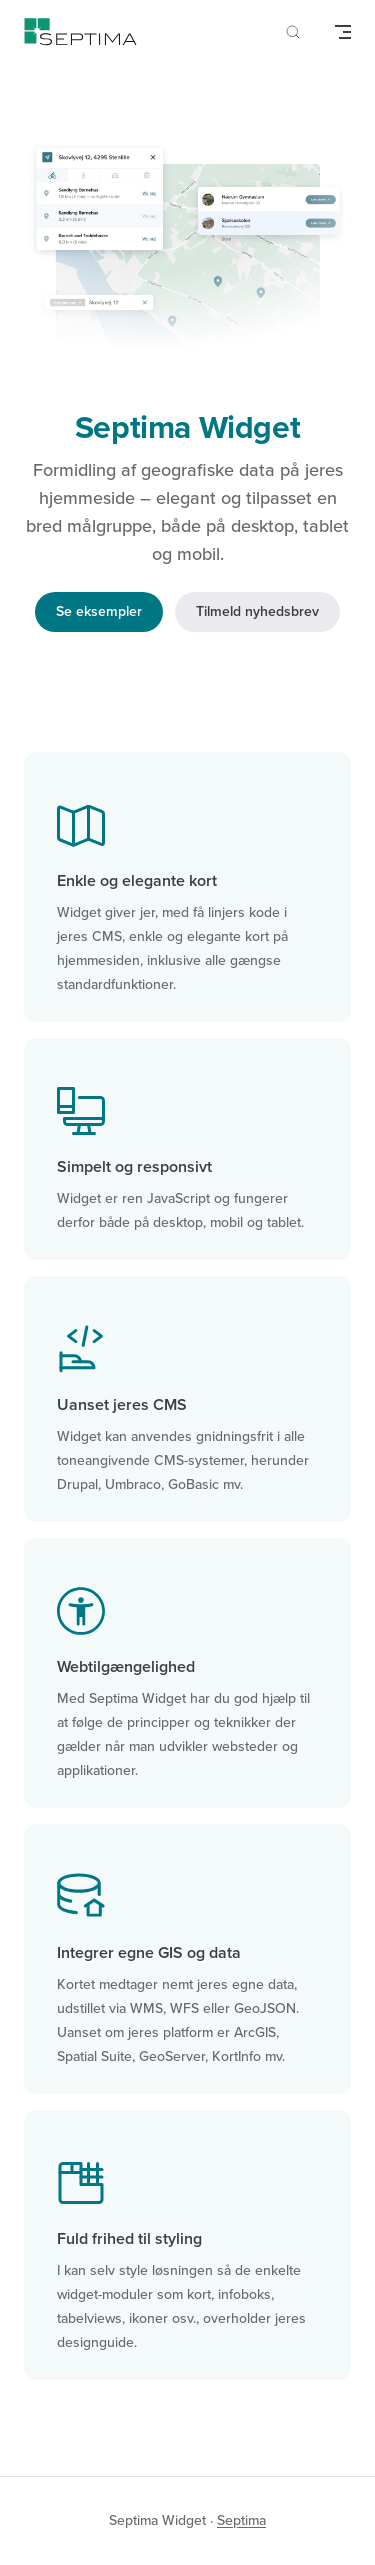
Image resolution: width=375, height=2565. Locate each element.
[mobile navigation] (343, 32)
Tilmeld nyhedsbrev (257, 611)
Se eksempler (99, 611)
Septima (241, 2520)
